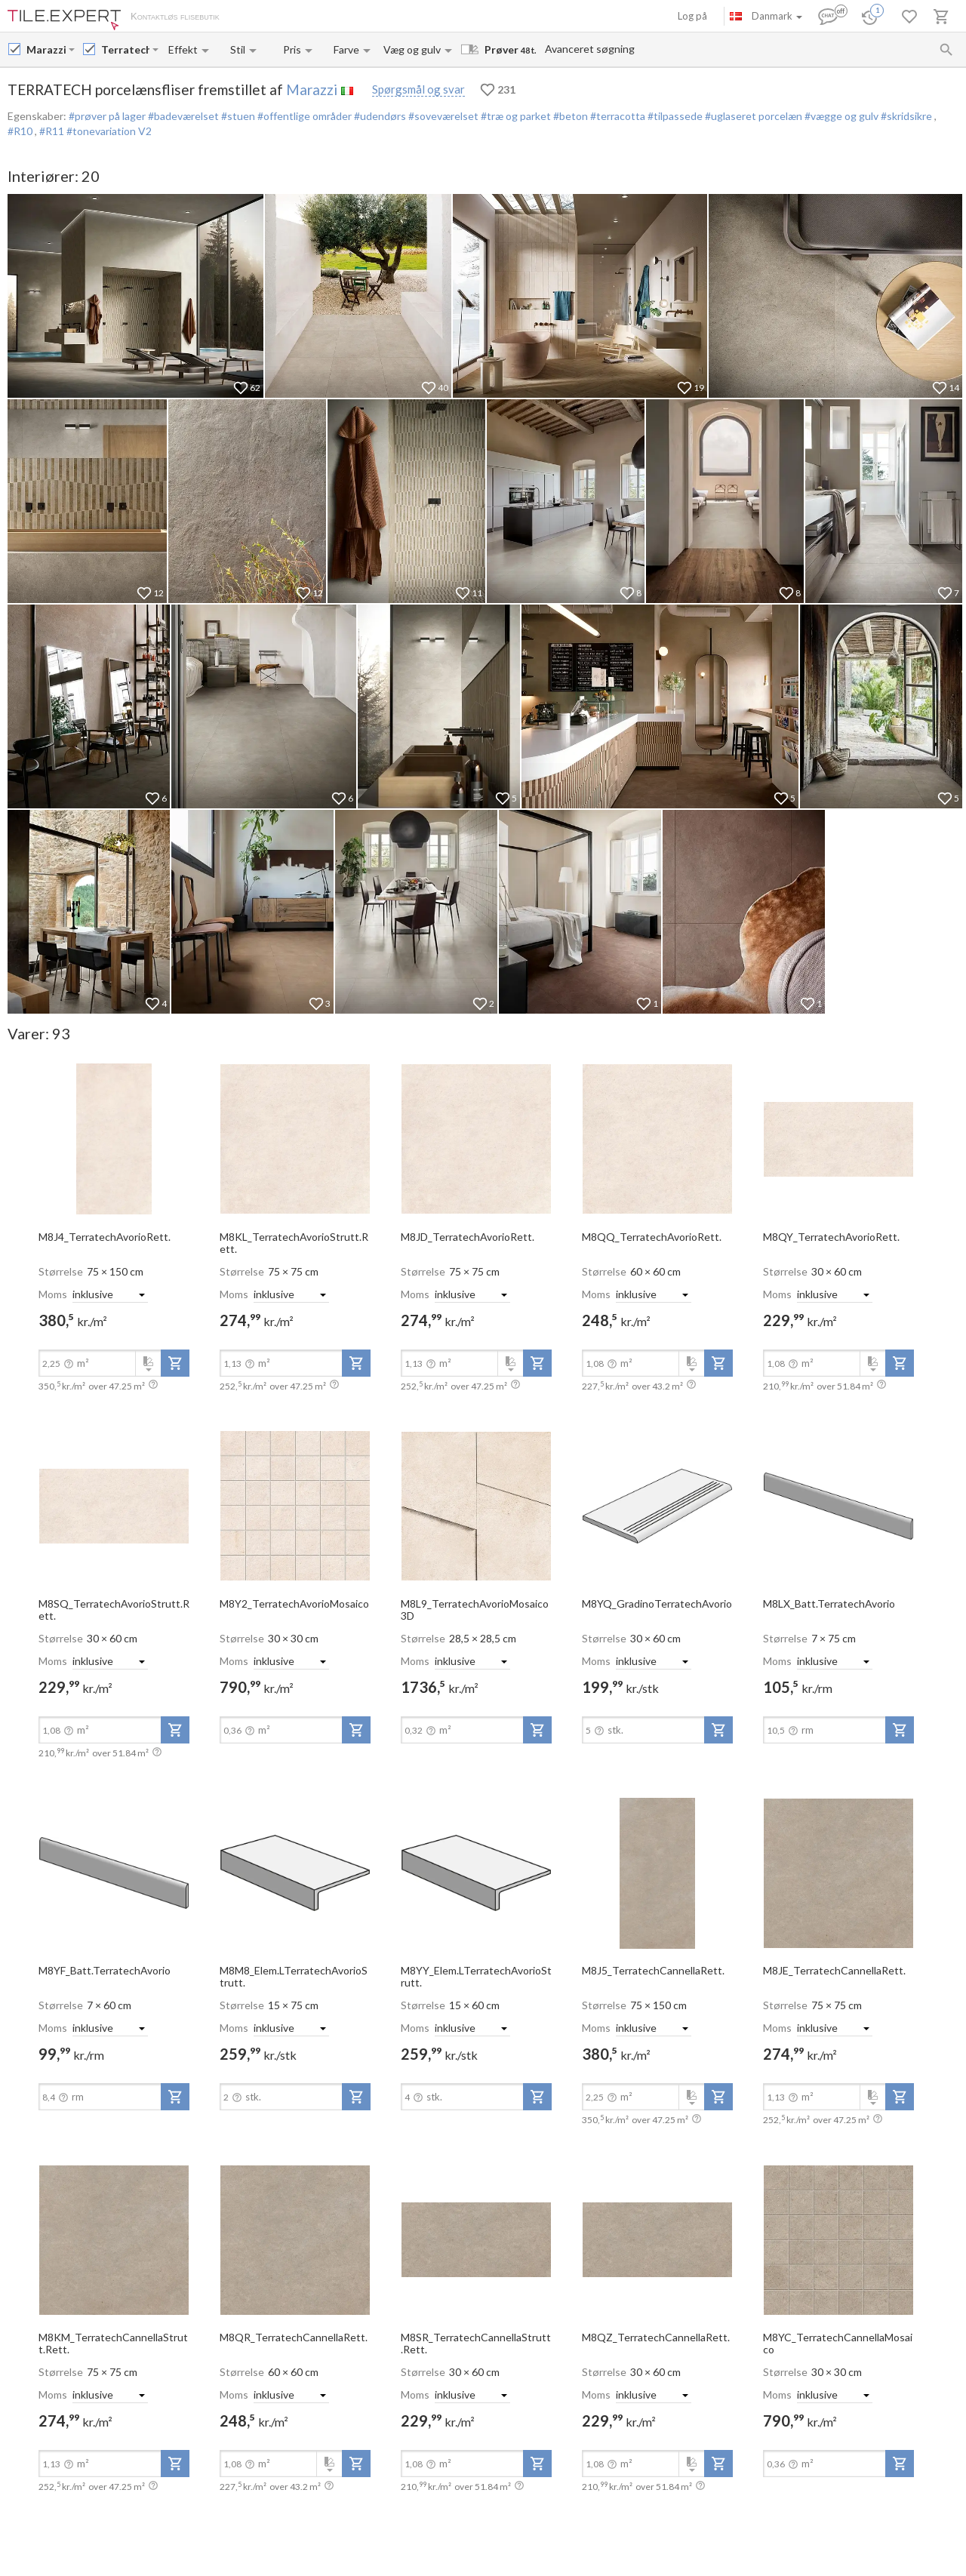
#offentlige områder (303, 115)
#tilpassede (674, 115)
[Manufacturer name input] (46, 49)
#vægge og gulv (840, 115)
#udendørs (379, 115)
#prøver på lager (107, 115)
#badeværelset (182, 115)
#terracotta (616, 115)
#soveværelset (442, 115)
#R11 (52, 131)
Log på (692, 16)
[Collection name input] (125, 49)
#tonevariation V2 (109, 131)
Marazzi (311, 89)
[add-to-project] (175, 1363)
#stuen (237, 115)
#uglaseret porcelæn (752, 115)
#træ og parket (514, 115)
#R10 (21, 131)
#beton (569, 115)
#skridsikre (906, 115)
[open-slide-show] (113, 1138)
